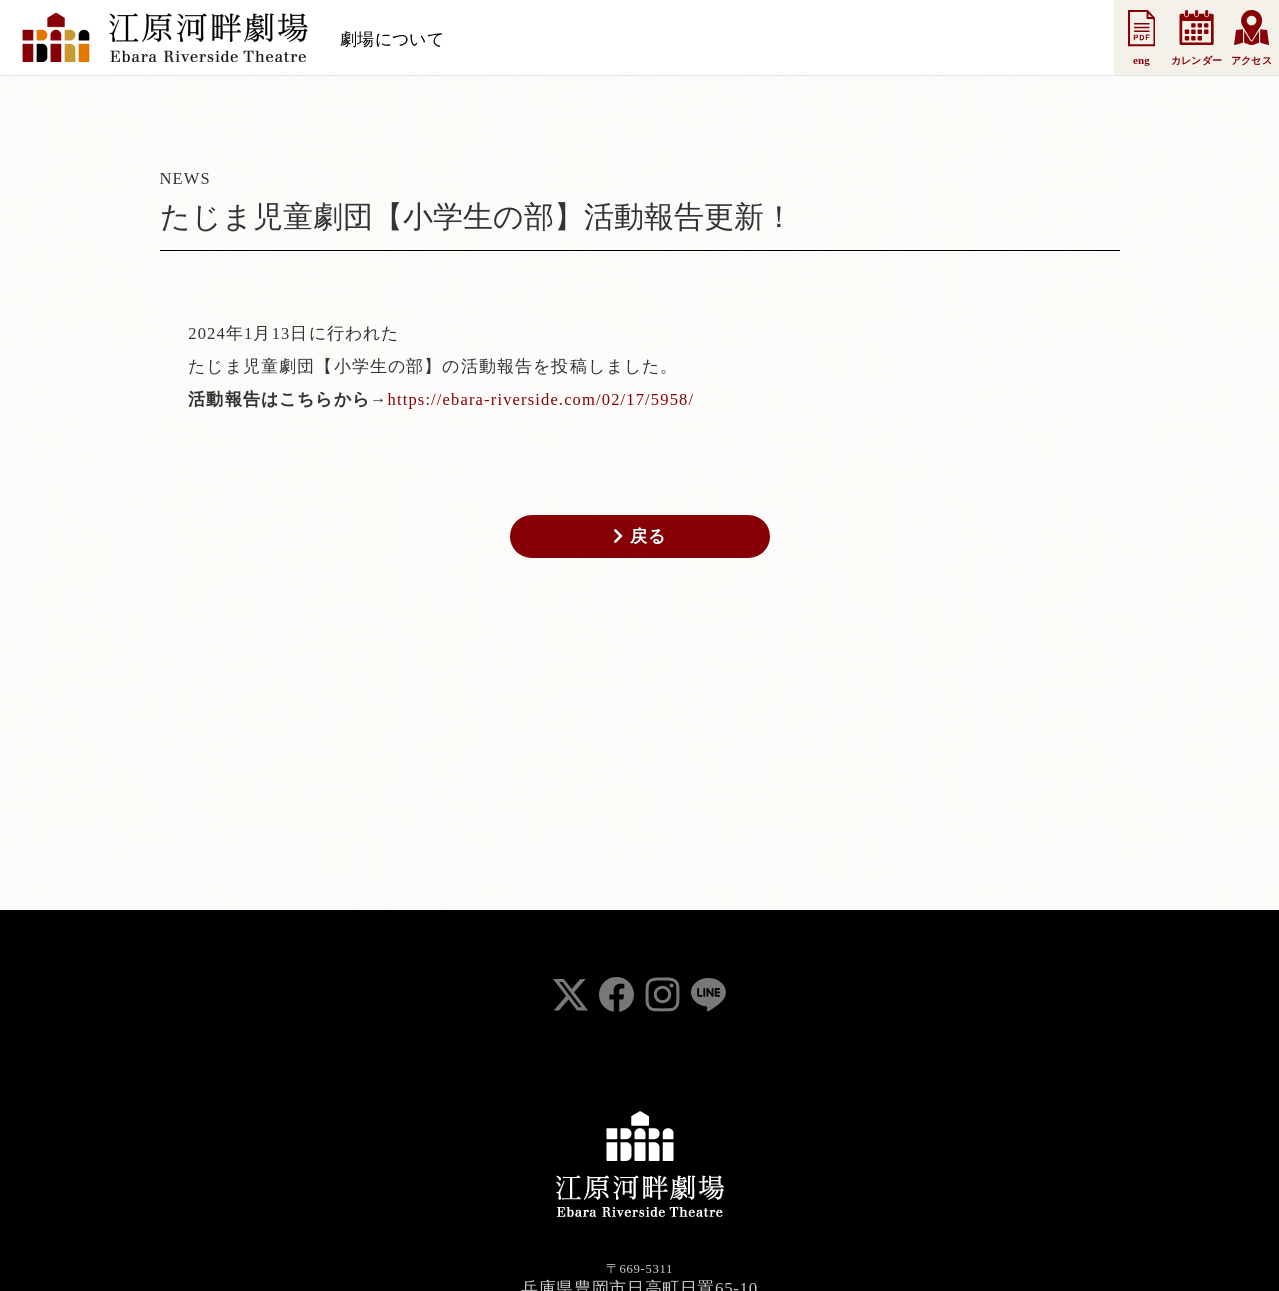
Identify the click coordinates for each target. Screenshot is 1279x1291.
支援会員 (711, 39)
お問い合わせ (996, 39)
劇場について (392, 39)
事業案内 (889, 39)
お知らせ (621, 39)
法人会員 (800, 39)
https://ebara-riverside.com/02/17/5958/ (541, 399)
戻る (639, 536)
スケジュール (516, 39)
